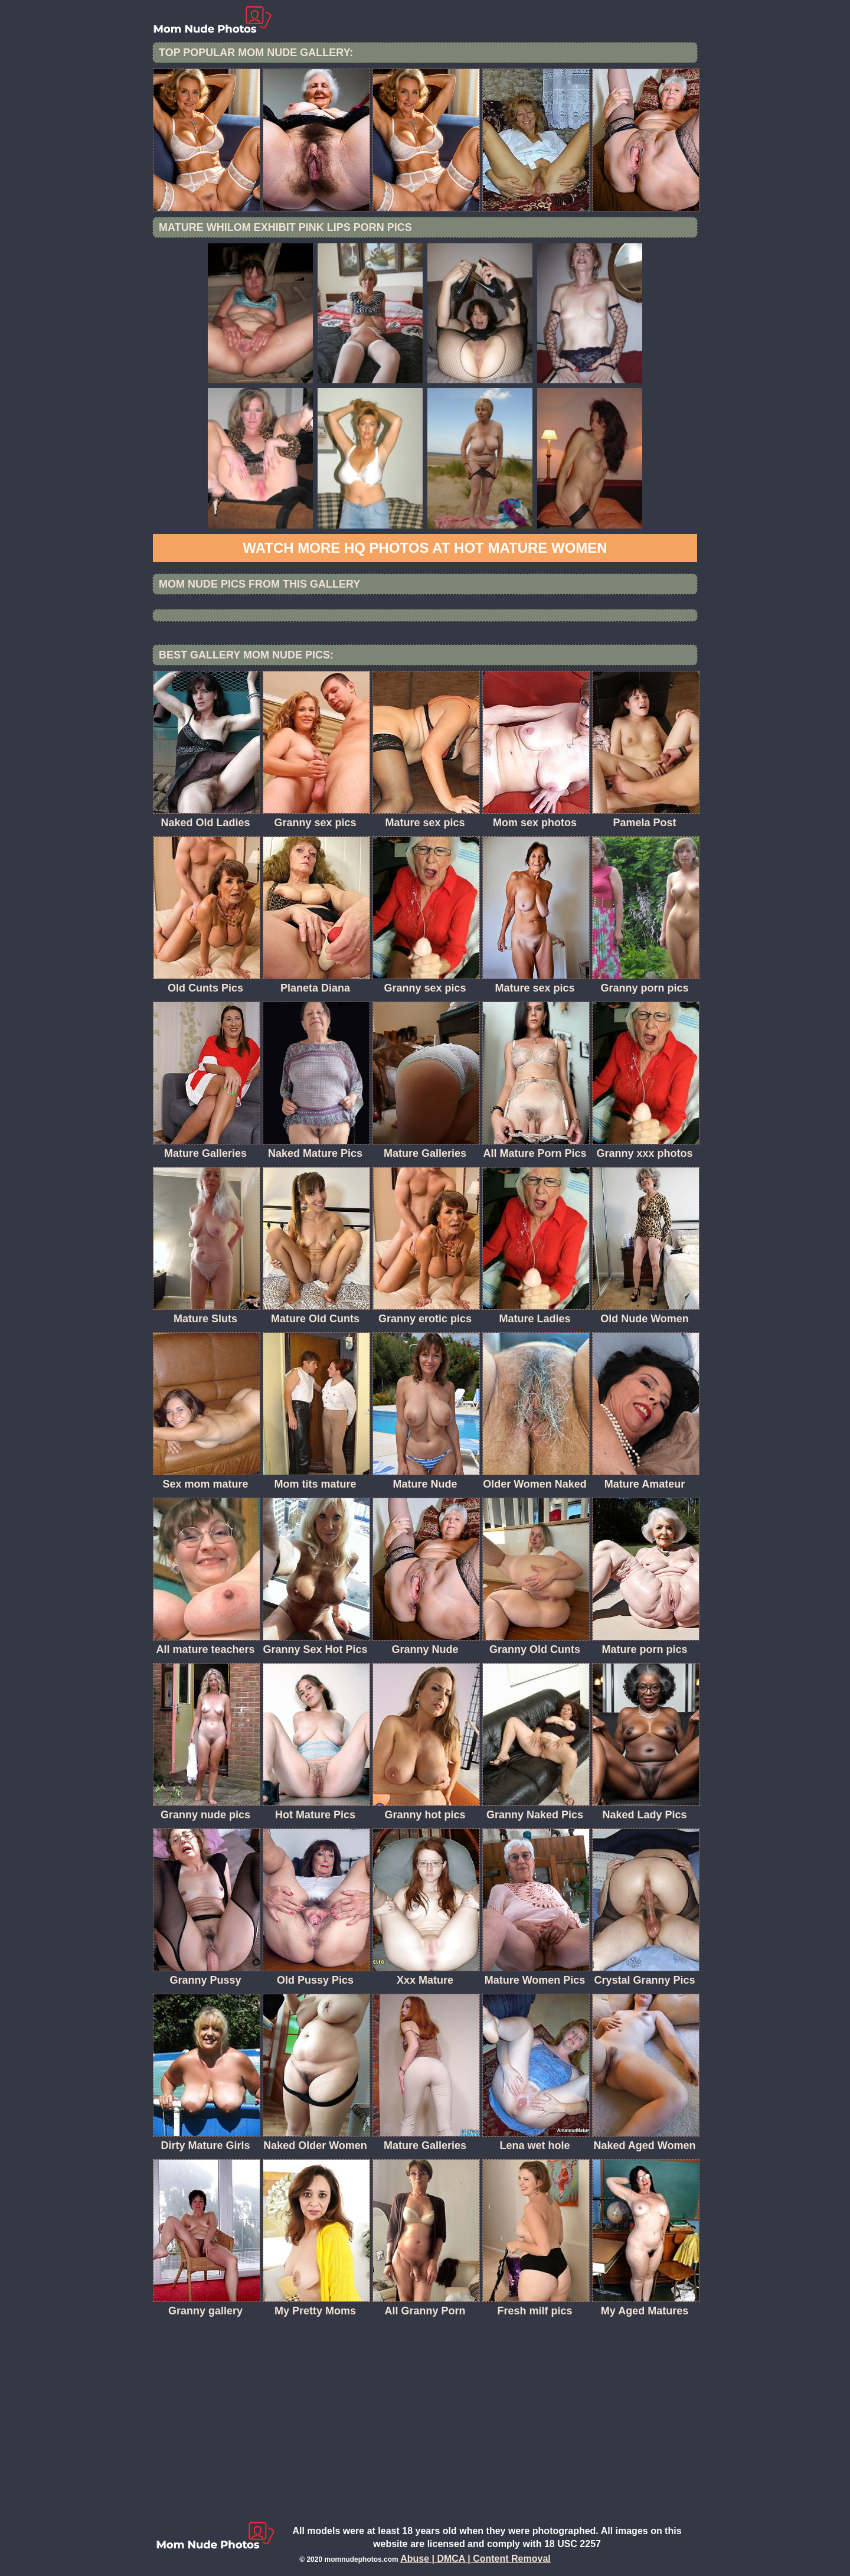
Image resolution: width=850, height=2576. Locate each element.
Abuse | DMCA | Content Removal (475, 2559)
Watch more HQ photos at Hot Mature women (425, 548)
